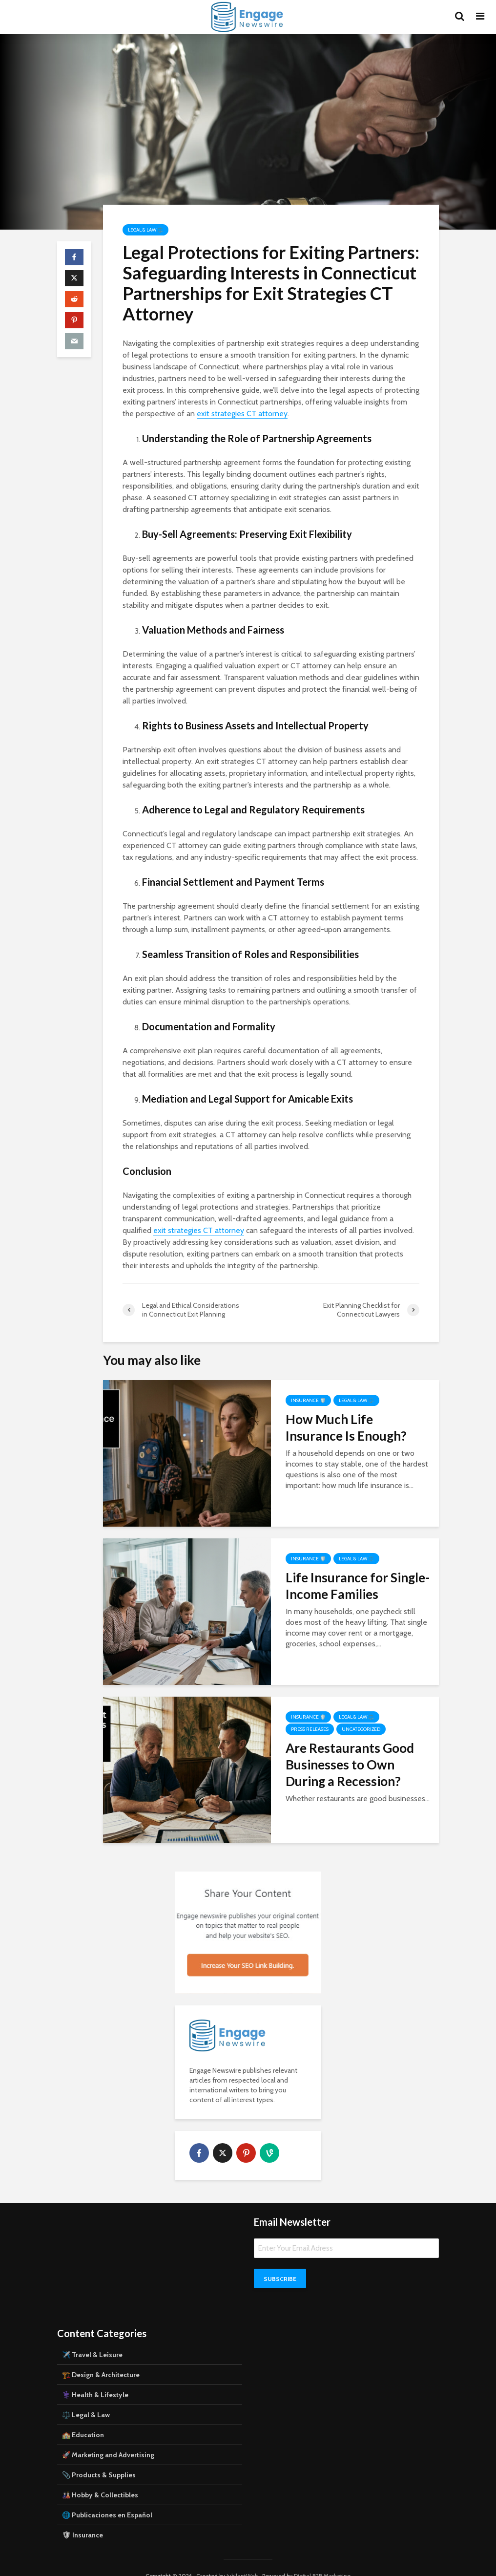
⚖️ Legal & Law (86, 2398)
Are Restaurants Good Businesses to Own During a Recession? (350, 1764)
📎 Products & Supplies (99, 2458)
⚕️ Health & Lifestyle (95, 2378)
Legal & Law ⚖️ (145, 230)
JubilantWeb (242, 2559)
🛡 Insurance (82, 2518)
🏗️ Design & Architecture (101, 2358)
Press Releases (310, 1729)
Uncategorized (361, 1729)
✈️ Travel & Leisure (92, 2338)
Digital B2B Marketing (322, 2559)
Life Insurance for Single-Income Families (358, 1586)
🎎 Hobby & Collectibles (100, 2478)
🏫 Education (83, 2418)
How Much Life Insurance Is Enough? (346, 1427)
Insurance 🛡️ (308, 1400)
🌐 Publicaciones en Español (107, 2498)
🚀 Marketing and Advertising (108, 2438)
